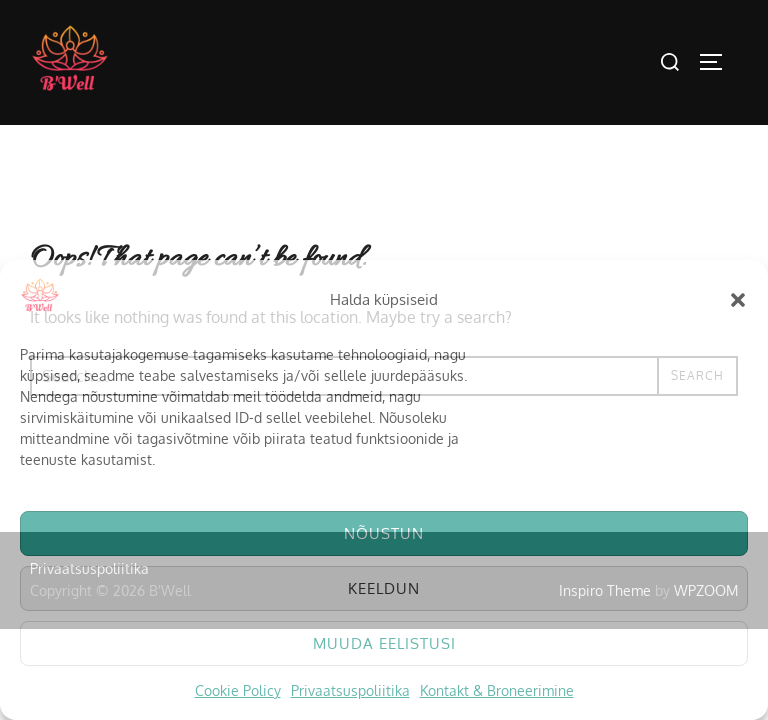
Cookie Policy (238, 690)
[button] (738, 300)
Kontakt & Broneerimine (497, 690)
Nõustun (384, 533)
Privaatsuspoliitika (350, 690)
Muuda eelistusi (384, 643)
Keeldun (384, 588)
